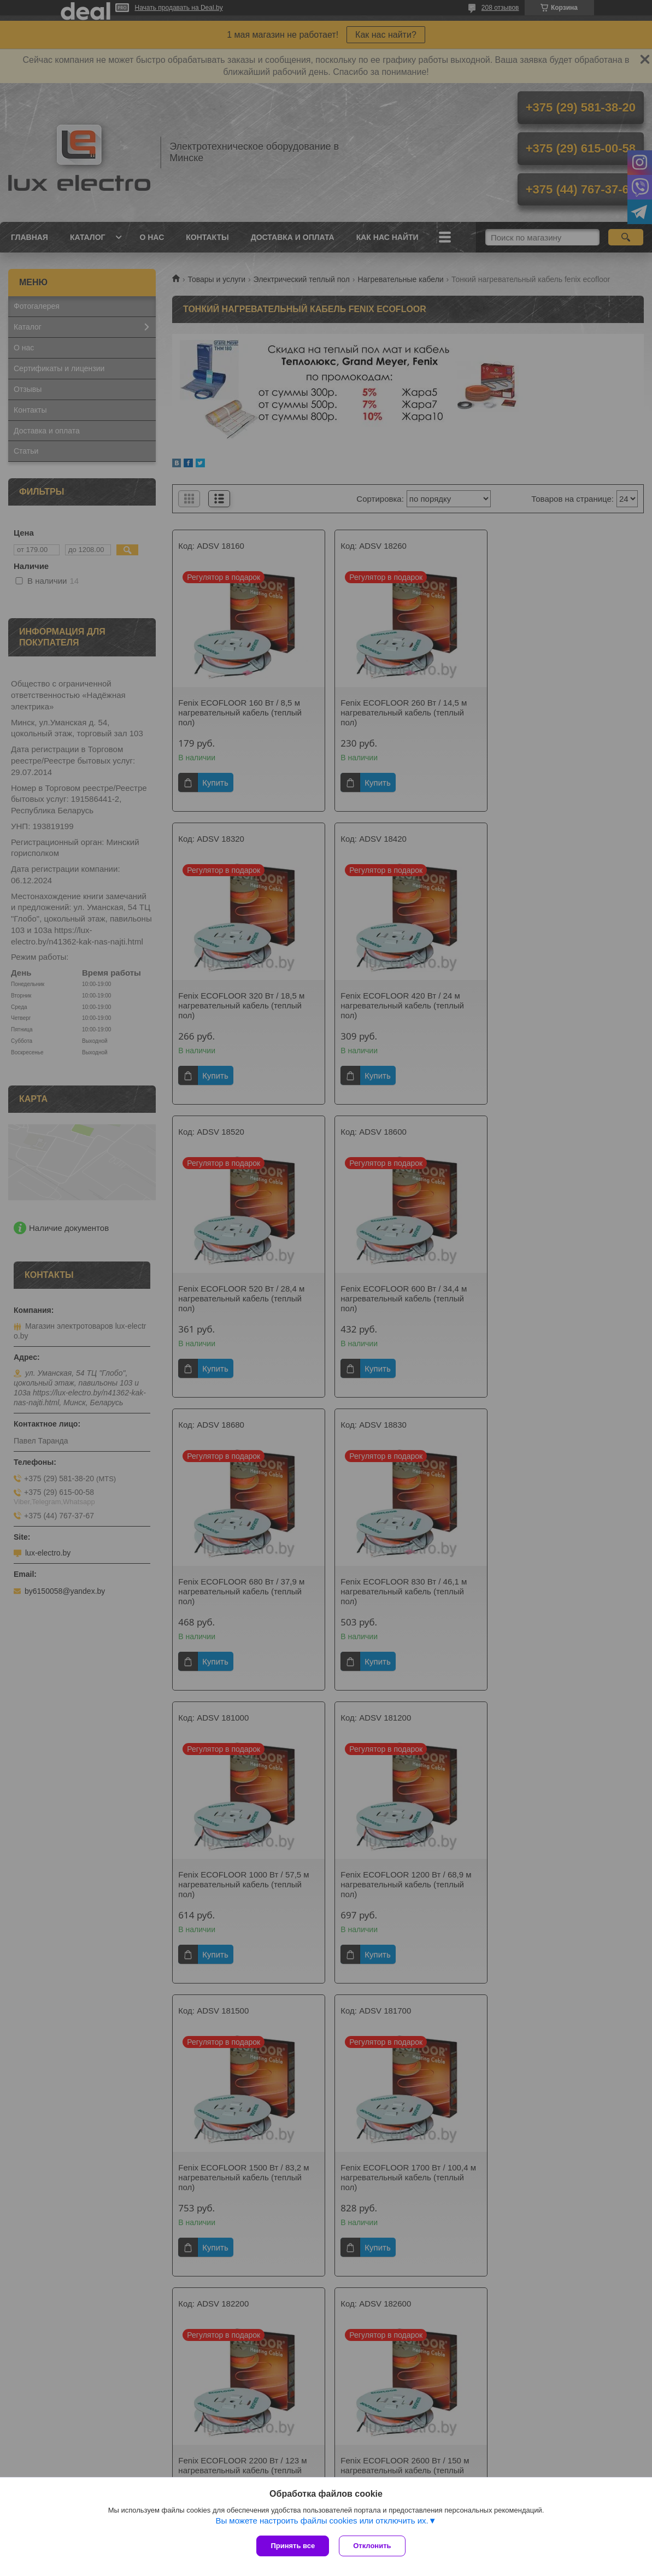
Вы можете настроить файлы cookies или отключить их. (321, 2521)
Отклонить (373, 2546)
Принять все (293, 2546)
